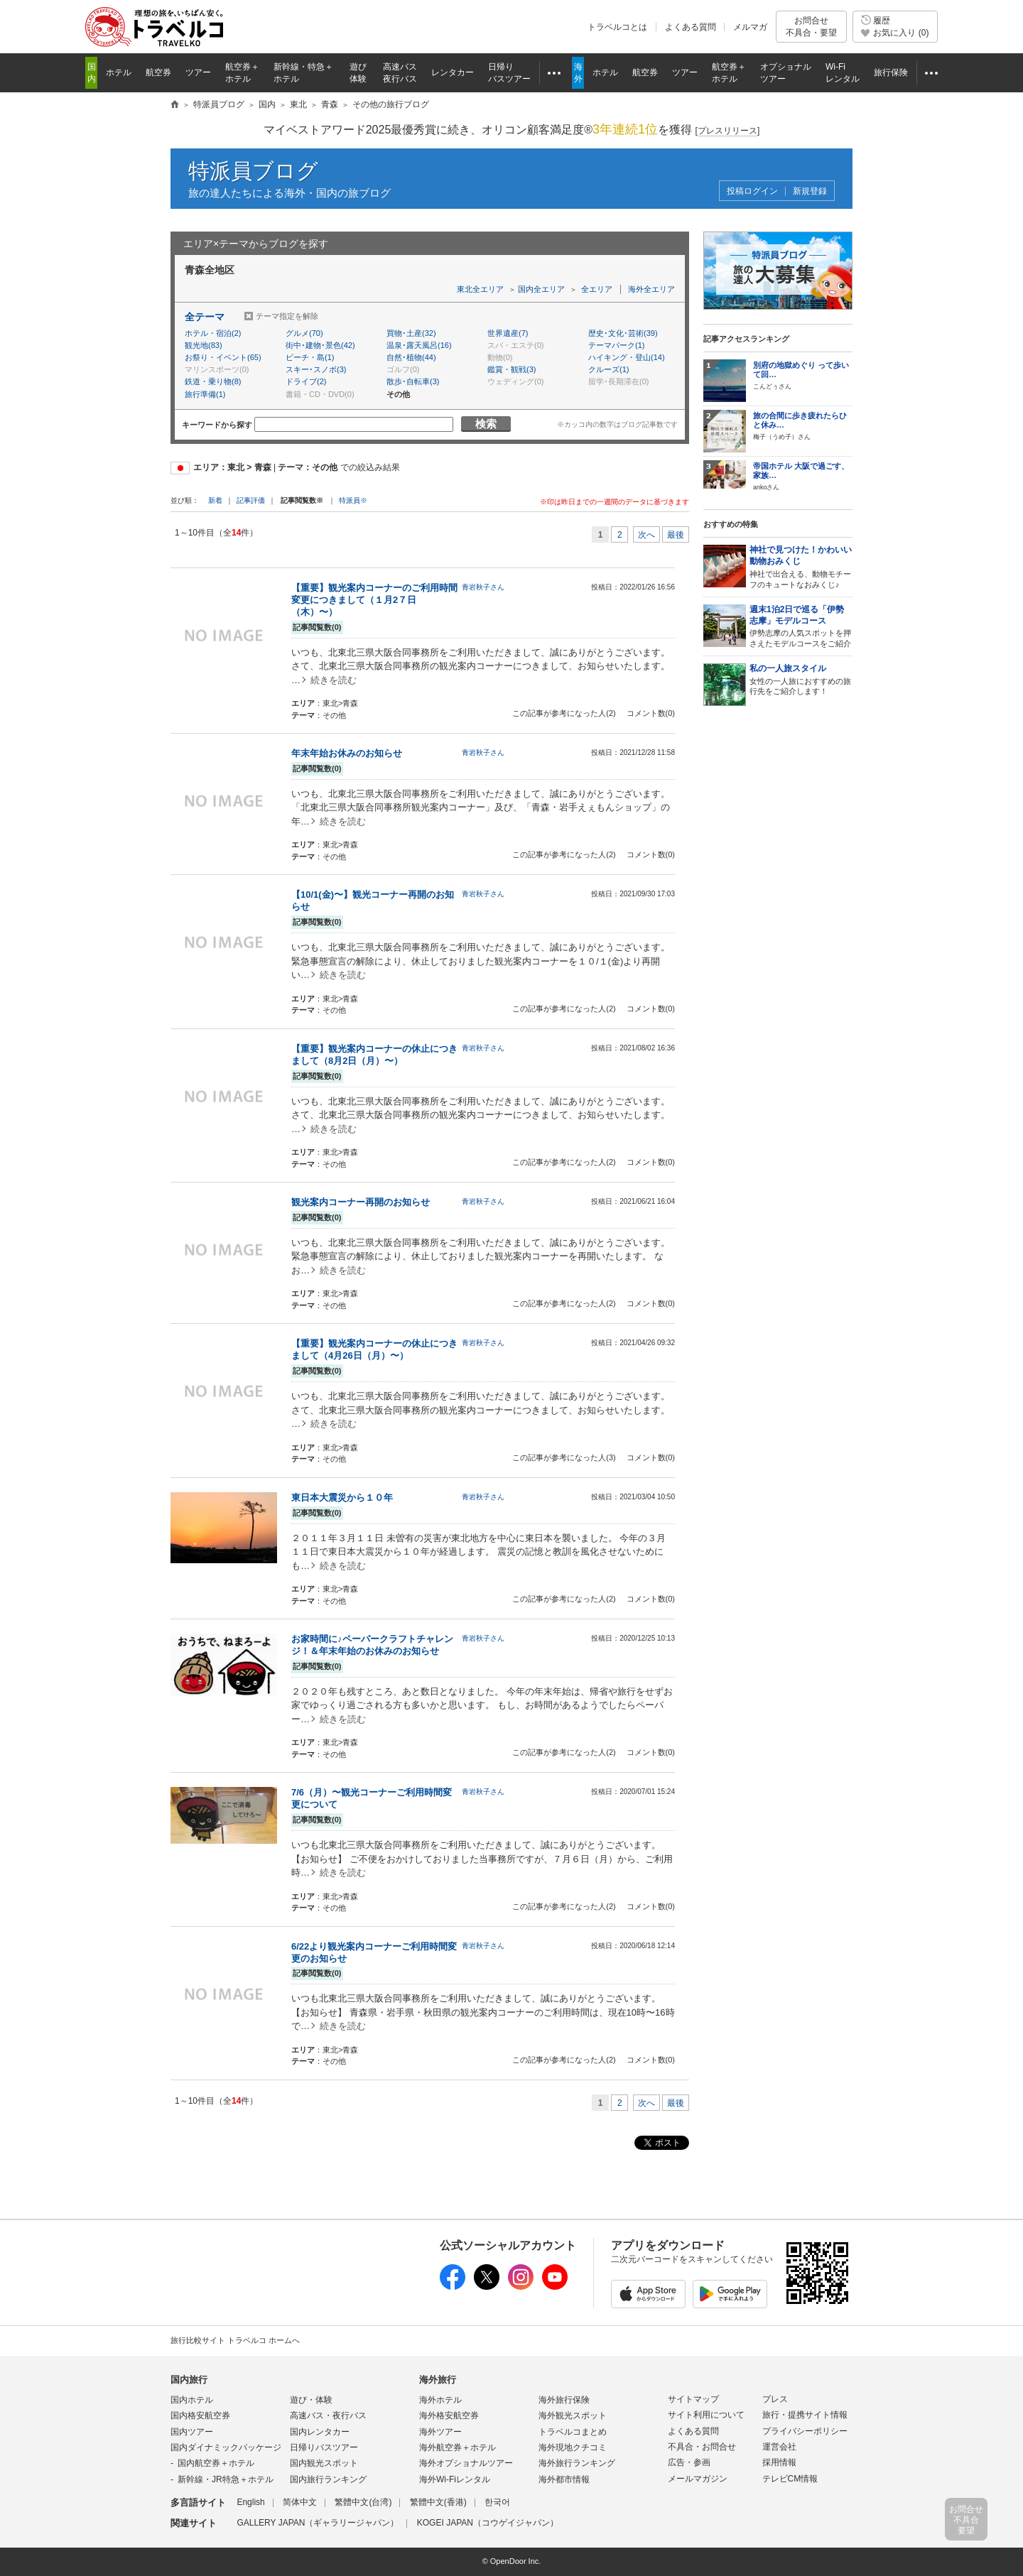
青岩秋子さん (483, 587)
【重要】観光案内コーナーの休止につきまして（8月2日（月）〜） (374, 1054)
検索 (486, 424)
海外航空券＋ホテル (457, 2447)
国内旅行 (188, 2379)
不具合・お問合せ (702, 2447)
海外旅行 (437, 2379)
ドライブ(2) (306, 381)
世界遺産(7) (507, 333)
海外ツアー (440, 2432)
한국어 (497, 2502)
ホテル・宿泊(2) (213, 333)
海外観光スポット (572, 2415)
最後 (675, 535)
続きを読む (333, 680)
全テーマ (204, 316)
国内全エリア (541, 289)
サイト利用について (706, 2415)
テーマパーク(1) (616, 345)
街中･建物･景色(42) (320, 345)
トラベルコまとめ (572, 2432)
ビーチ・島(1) (310, 357)
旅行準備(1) (205, 394)
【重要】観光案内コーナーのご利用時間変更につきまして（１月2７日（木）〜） (374, 599)
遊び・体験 (311, 2400)
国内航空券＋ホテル (216, 2463)
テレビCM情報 (790, 2479)
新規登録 (810, 191)
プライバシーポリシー (805, 2431)
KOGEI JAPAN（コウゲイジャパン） (487, 2523)
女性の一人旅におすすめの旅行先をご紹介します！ (800, 680)
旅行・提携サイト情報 (805, 2415)
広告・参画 (689, 2462)
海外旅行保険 (564, 2400)
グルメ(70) (304, 333)
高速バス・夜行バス (328, 2415)
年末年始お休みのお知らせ (346, 753)
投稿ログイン (752, 191)
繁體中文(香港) (438, 2502)
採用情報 (779, 2462)
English (250, 2502)
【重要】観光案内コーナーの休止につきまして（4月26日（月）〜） (374, 1349)
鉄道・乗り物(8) (213, 381)
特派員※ (353, 500)
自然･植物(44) (411, 357)
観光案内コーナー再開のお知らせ (360, 1202)
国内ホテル (191, 2400)
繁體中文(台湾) (363, 2502)
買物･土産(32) (411, 333)
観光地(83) (203, 345)
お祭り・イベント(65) (223, 357)
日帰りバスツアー (324, 2447)
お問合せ (811, 27)
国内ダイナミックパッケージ (225, 2447)
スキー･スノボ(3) (316, 369)
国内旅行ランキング (328, 2479)
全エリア (596, 289)
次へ (646, 535)
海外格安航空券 (449, 2415)
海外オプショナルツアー (466, 2463)
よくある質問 (690, 27)
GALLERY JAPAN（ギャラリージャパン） (318, 2523)
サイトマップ (693, 2399)
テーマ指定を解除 (287, 316)
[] (727, 131)
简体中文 (300, 2502)
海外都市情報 (564, 2479)
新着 (216, 500)
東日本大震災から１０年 (342, 1497)
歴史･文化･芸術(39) (623, 333)
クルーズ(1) (608, 369)
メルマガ (750, 27)
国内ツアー (191, 2432)
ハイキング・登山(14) (626, 357)
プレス (775, 2399)
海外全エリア (651, 289)
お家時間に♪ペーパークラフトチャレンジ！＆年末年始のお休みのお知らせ (372, 1645)
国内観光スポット (324, 2463)
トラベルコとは (617, 27)
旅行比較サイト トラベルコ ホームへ (235, 2340)
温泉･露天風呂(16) (419, 345)
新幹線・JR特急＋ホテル (226, 2479)
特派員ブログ (253, 171)
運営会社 (779, 2447)
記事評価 (251, 500)
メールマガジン (697, 2479)
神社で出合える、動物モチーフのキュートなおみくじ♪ (800, 566)
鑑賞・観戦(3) (511, 369)
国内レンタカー (320, 2432)
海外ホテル (440, 2400)
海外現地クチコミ (572, 2447)
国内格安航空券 (200, 2415)
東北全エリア (480, 289)
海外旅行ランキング (576, 2463)
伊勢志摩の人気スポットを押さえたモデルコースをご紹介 (800, 626)
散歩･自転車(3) (412, 381)
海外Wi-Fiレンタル (454, 2479)
